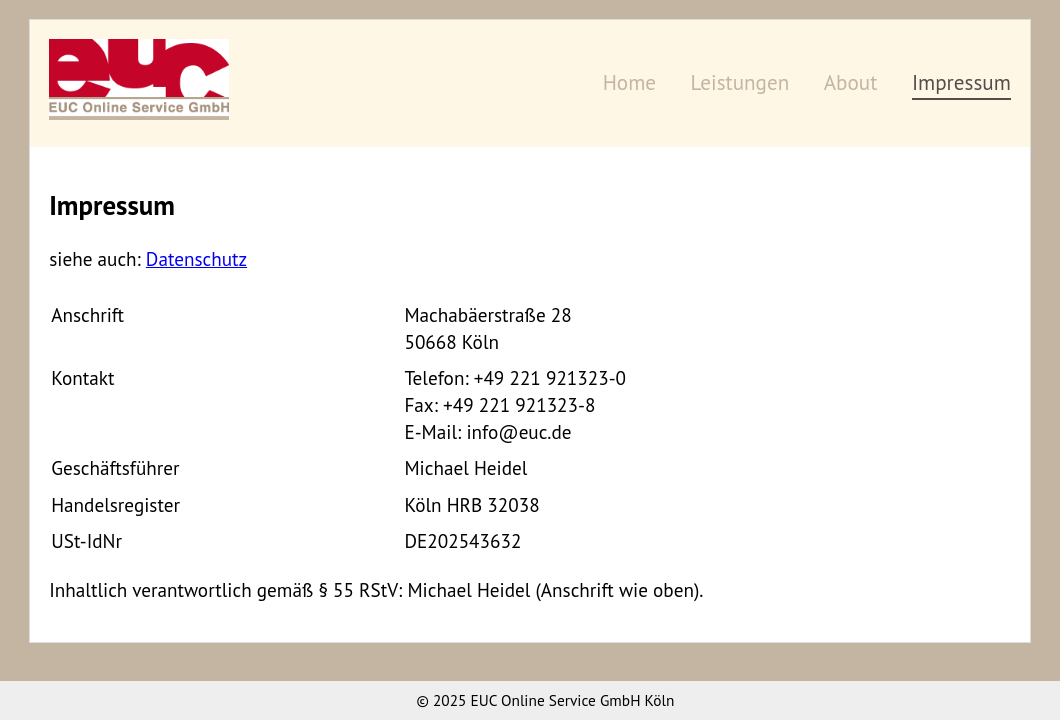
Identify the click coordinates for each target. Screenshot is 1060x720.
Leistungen (740, 82)
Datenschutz (196, 258)
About (851, 82)
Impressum (961, 82)
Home (629, 82)
